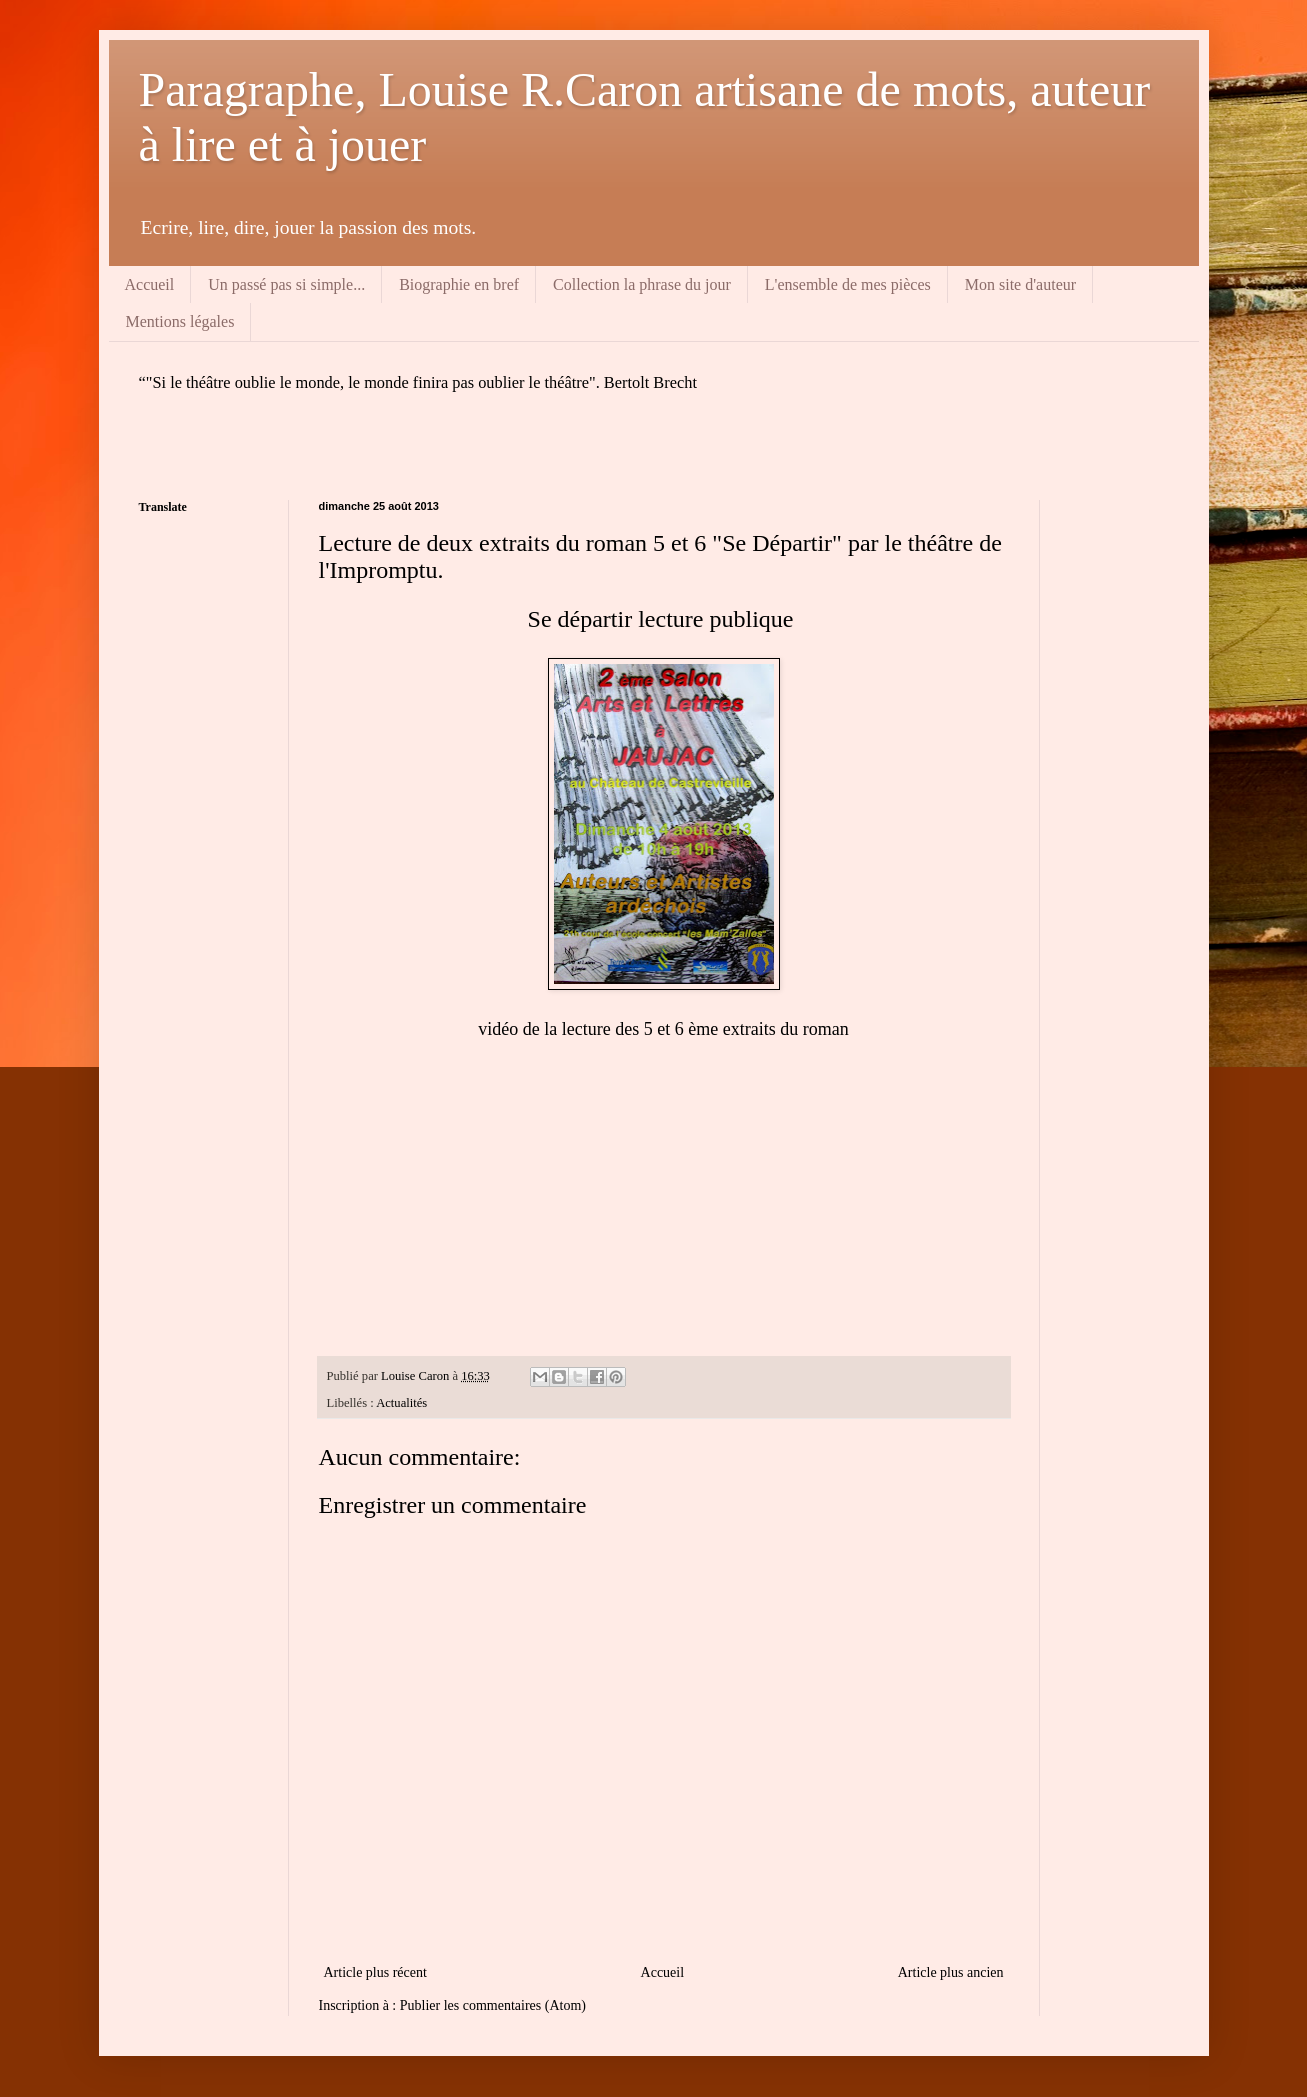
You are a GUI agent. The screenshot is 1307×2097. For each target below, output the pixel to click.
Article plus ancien (951, 1972)
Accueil (150, 284)
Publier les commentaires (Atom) (493, 2005)
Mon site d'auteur (1020, 284)
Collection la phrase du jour (642, 284)
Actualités (401, 1403)
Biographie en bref (459, 284)
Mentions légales (180, 321)
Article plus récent (375, 1972)
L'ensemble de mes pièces (848, 284)
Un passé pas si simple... (286, 284)
